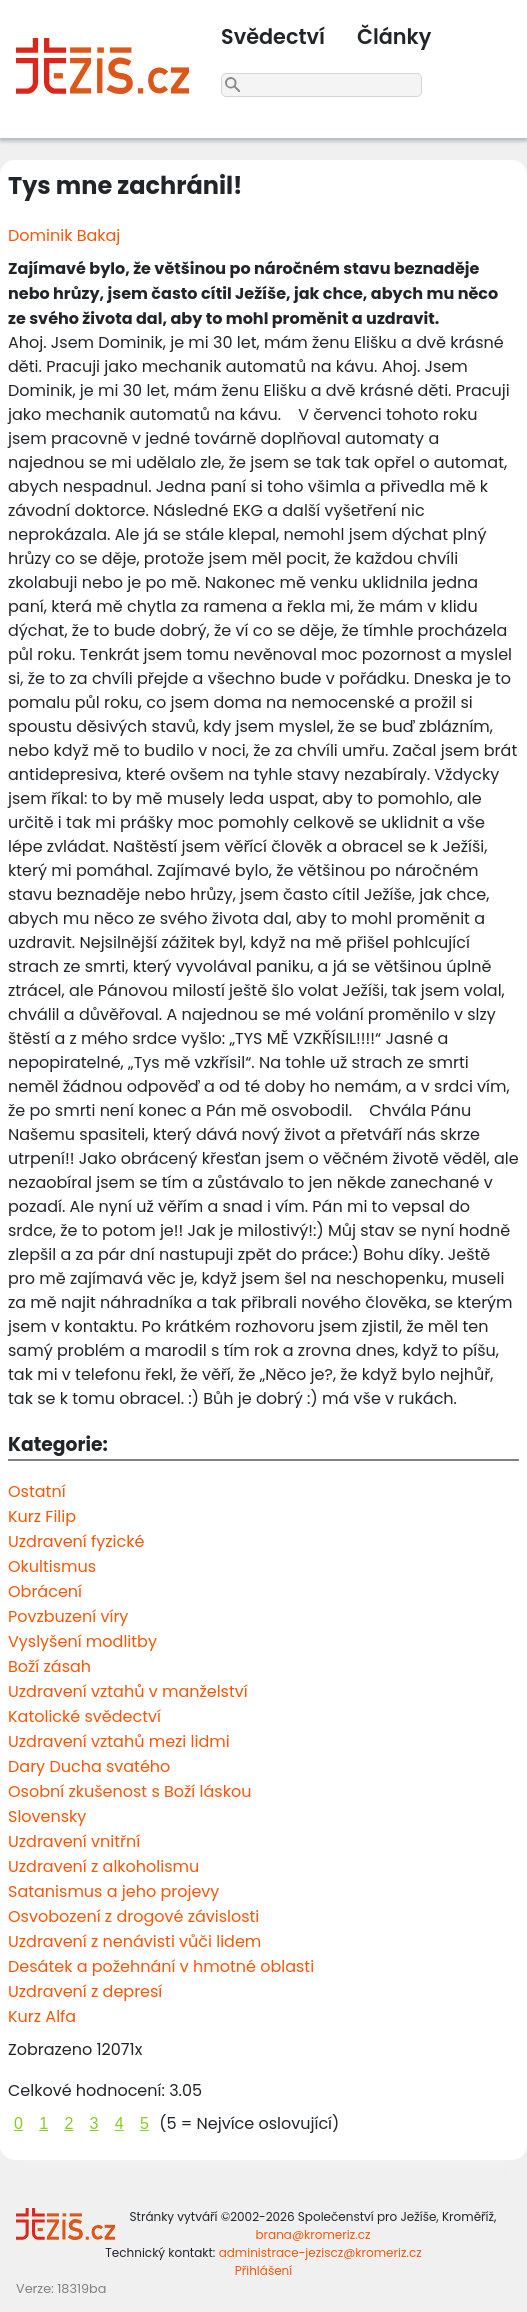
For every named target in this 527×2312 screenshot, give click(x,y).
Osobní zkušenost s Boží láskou (129, 1791)
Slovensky (47, 1816)
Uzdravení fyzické (76, 1541)
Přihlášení (263, 2270)
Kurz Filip (42, 1516)
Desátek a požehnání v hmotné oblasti (161, 1966)
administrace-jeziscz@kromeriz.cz (320, 2252)
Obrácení (45, 1591)
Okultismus (52, 1566)
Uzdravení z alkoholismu (103, 1866)
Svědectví (273, 36)
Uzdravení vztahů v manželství (128, 1691)
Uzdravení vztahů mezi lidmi (119, 1741)
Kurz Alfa (42, 2016)
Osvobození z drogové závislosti (133, 1916)
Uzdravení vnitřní (74, 1841)
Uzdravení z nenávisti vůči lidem (134, 1941)
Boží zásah (49, 1666)
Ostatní (37, 1491)
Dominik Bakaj (64, 235)
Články (394, 36)
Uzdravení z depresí (85, 1991)
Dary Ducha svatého (89, 1766)
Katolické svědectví (84, 1716)
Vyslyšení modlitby (82, 1641)
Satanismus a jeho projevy (113, 1891)
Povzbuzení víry (68, 1616)
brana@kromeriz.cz (312, 2234)
